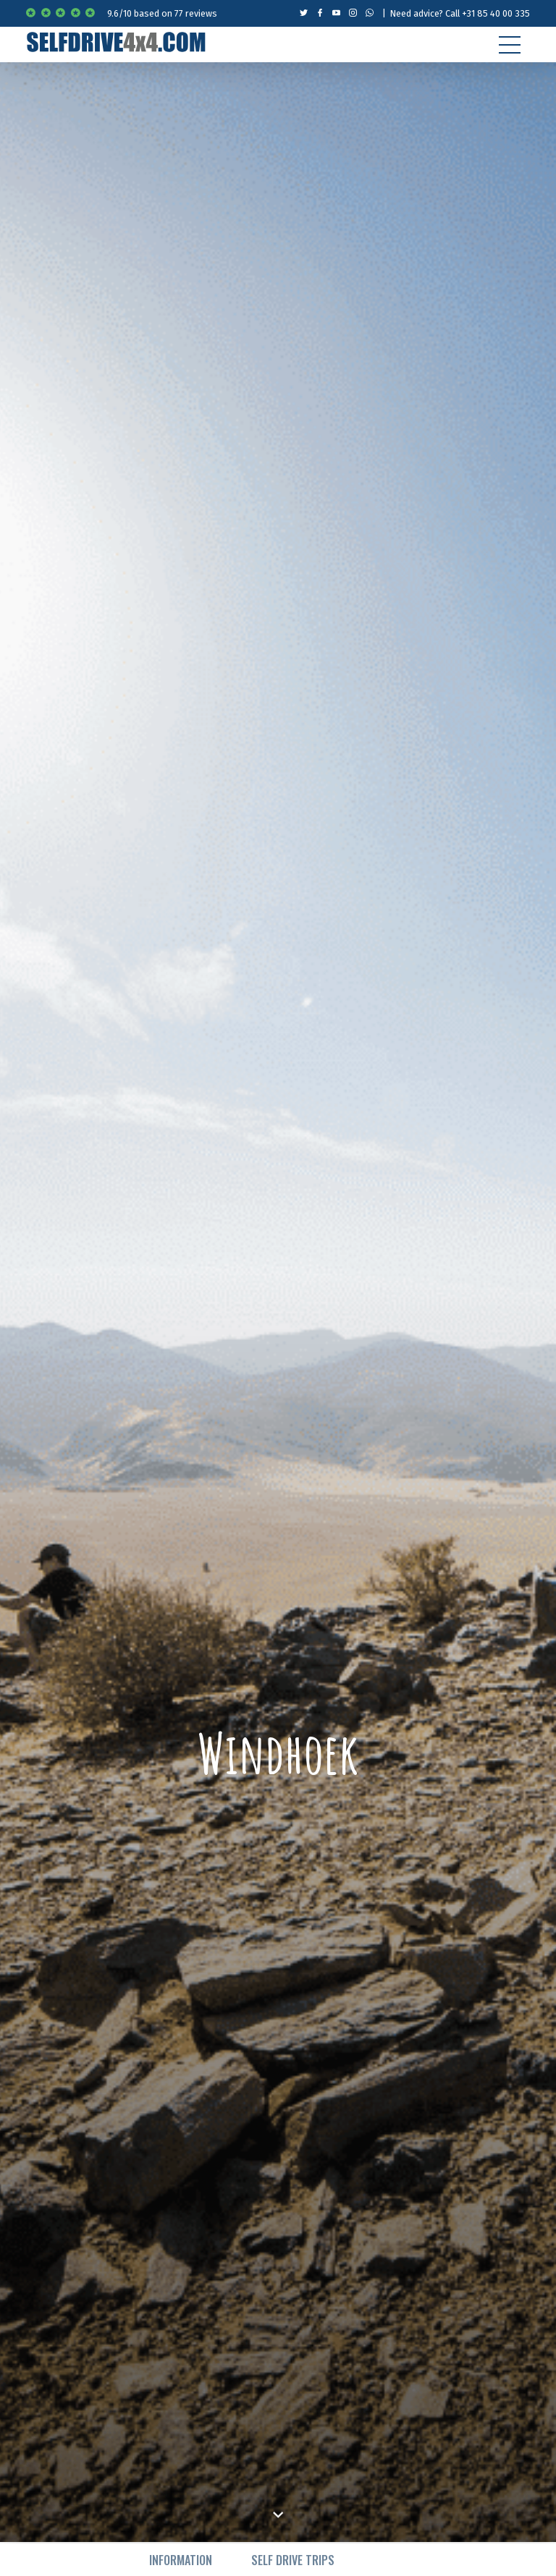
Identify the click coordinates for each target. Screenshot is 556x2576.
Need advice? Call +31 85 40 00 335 (460, 13)
